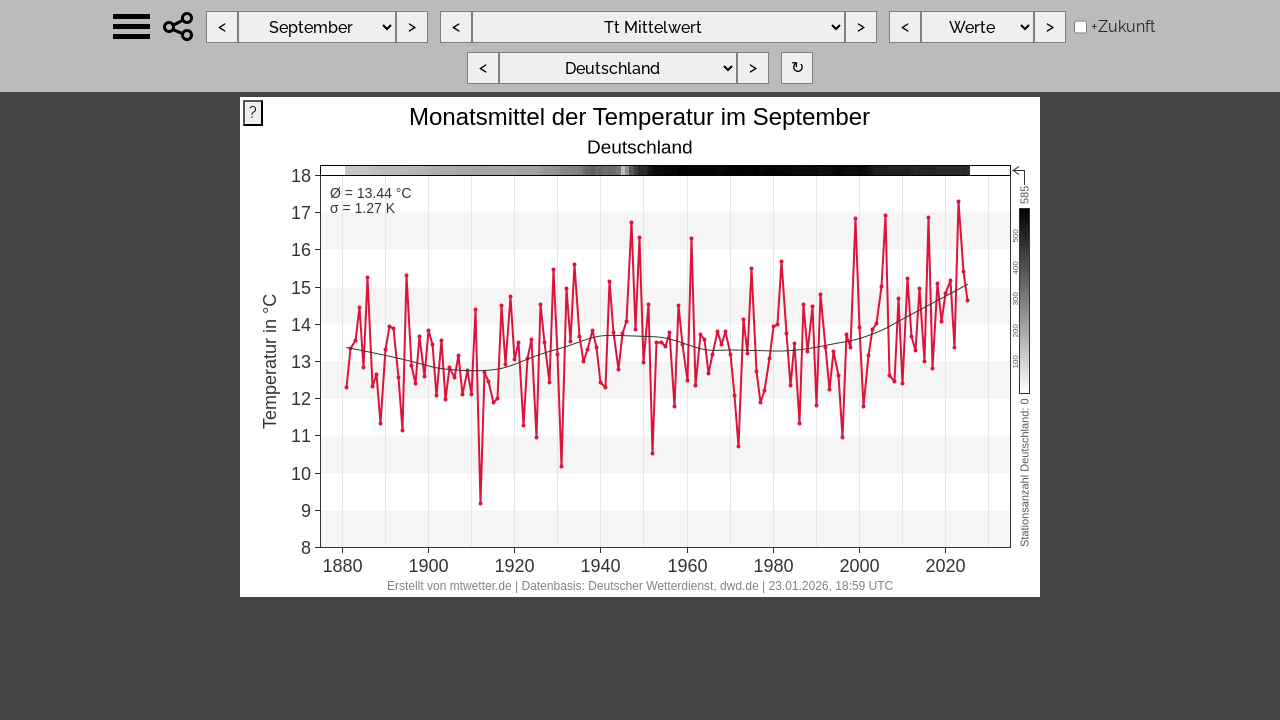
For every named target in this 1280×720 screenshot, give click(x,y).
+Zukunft (1123, 26)
